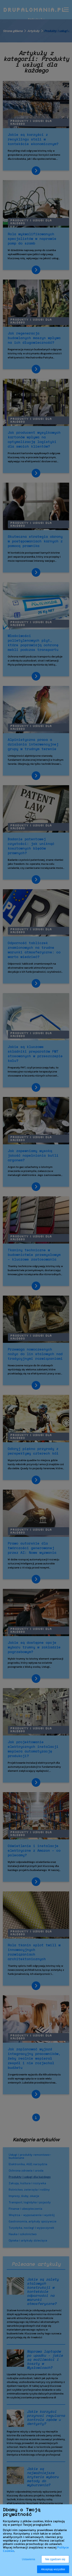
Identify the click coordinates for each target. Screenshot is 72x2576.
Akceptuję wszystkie (53, 2569)
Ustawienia (28, 2559)
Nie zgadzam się (55, 2559)
